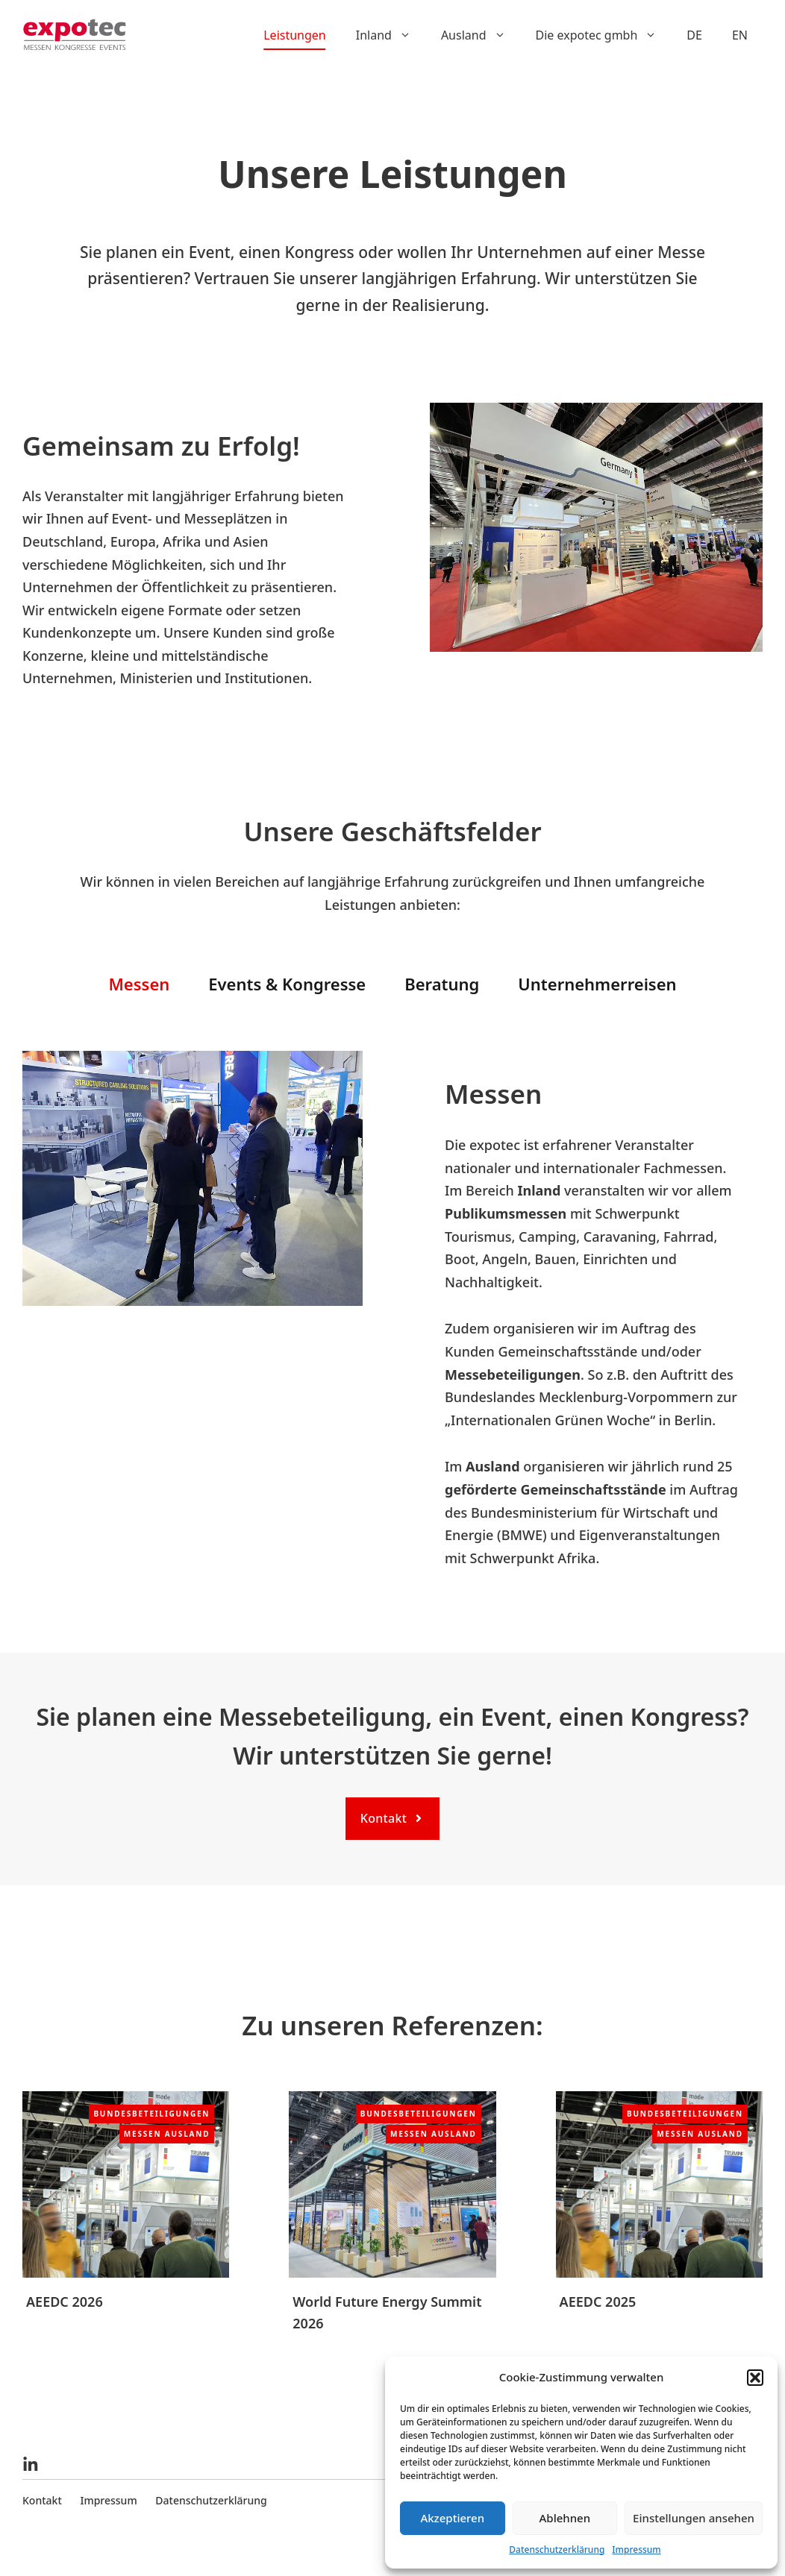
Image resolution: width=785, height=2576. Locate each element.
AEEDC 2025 (598, 2301)
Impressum (636, 2549)
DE (694, 35)
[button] (755, 2377)
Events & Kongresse (287, 984)
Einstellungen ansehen (693, 2517)
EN (740, 35)
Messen (138, 984)
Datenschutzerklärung (556, 2549)
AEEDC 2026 (64, 2301)
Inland (391, 35)
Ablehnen (565, 2517)
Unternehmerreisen (597, 984)
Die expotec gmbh (604, 35)
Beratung (441, 984)
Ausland (481, 35)
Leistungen (294, 35)
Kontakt (42, 2500)
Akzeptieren (452, 2517)
